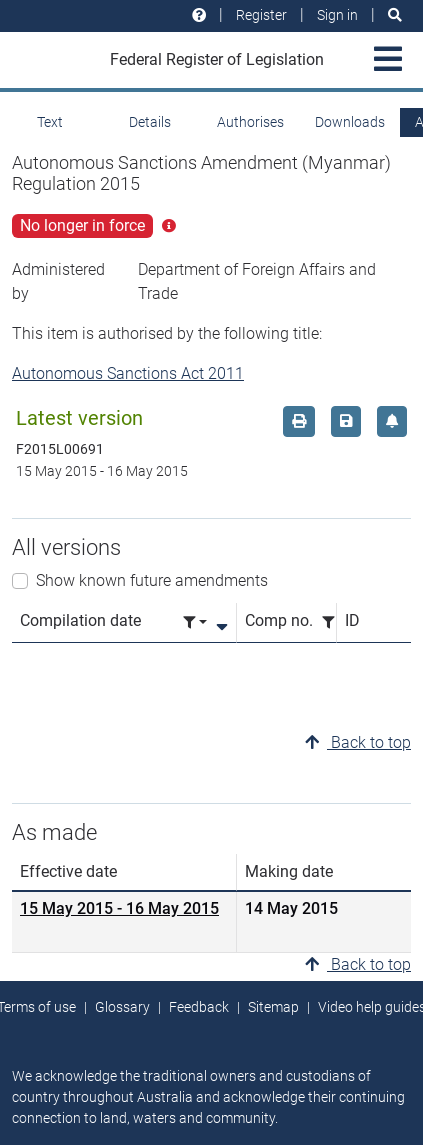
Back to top (358, 742)
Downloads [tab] (350, 122)
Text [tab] (50, 122)
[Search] (395, 15)
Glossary (122, 1007)
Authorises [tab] (250, 122)
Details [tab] (150, 122)
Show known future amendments (152, 580)
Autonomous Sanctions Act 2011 (128, 373)
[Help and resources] (199, 15)
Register (261, 15)
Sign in (337, 15)
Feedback (199, 1007)
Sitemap (273, 1007)
